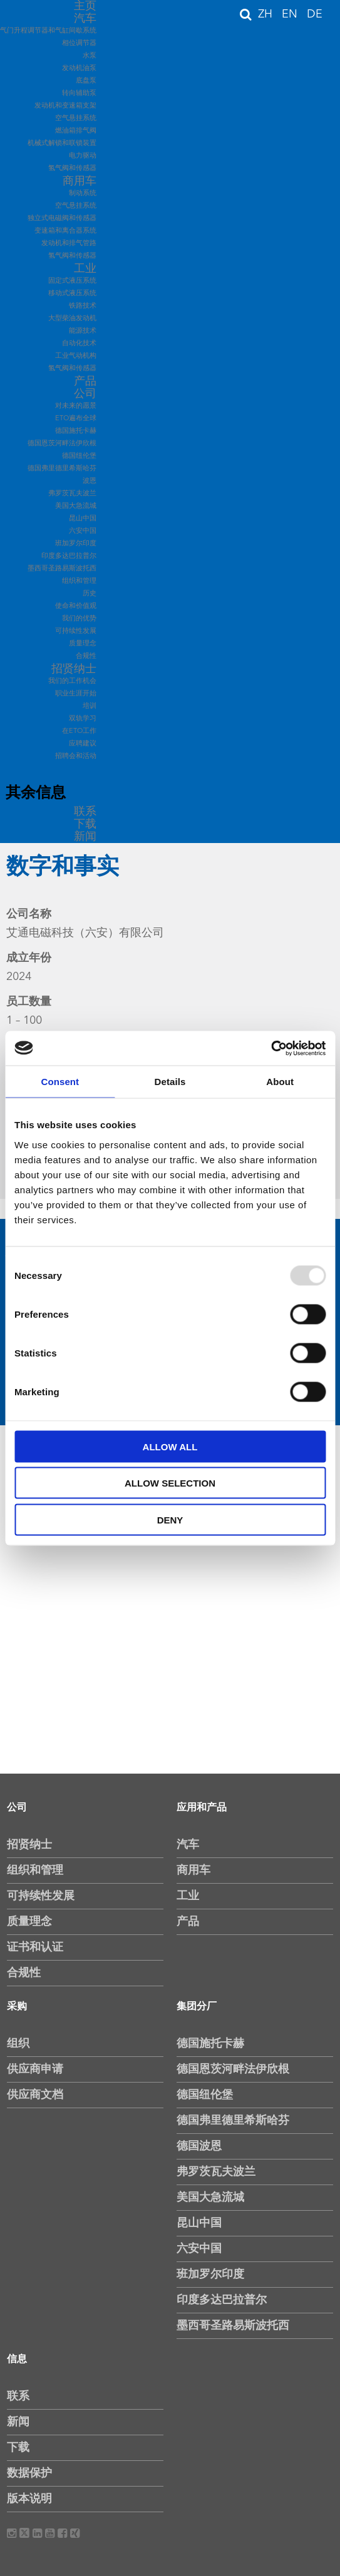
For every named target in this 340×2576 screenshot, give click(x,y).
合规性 (86, 656)
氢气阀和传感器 (72, 168)
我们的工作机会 (72, 681)
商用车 (79, 181)
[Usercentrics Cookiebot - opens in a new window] (271, 1048)
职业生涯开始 (75, 693)
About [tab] (280, 1081)
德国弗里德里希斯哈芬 (62, 468)
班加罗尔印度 (75, 543)
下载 (85, 824)
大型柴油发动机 (72, 318)
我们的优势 (79, 618)
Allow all (170, 1446)
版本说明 (29, 2499)
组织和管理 (79, 581)
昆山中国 (82, 518)
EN (291, 14)
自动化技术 (79, 343)
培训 (89, 706)
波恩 (89, 481)
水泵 (89, 56)
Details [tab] (170, 1081)
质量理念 (82, 643)
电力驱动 (82, 156)
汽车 (85, 18)
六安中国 (82, 531)
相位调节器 (79, 43)
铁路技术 (82, 306)
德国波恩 (199, 2146)
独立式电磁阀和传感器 (62, 218)
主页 (85, 6)
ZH (267, 14)
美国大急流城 (75, 506)
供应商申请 (35, 2069)
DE (314, 14)
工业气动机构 (75, 356)
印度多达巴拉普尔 (68, 556)
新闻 (85, 836)
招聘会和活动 (75, 756)
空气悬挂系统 (75, 118)
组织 (18, 2043)
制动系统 (82, 193)
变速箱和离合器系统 (65, 231)
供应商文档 (35, 2095)
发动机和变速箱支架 (65, 106)
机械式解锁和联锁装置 (62, 143)
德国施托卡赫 (75, 431)
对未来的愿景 (75, 406)
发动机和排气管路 (68, 243)
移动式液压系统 (72, 293)
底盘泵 (86, 81)
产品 (85, 381)
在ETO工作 (79, 731)
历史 (89, 593)
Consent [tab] (60, 1081)
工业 (85, 269)
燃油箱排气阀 (75, 131)
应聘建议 (82, 743)
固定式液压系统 (72, 281)
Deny (170, 1519)
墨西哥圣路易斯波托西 (62, 568)
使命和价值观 (75, 606)
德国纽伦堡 (79, 456)
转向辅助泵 (79, 93)
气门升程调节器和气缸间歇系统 (48, 31)
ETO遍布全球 (75, 418)
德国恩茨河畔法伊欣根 (62, 443)
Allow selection (170, 1483)
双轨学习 (82, 718)
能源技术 (82, 331)
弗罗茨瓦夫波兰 (72, 493)
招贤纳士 (73, 669)
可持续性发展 (75, 631)
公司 (85, 394)
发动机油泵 (79, 68)
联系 (85, 811)
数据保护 (29, 2473)
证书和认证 (35, 1947)
